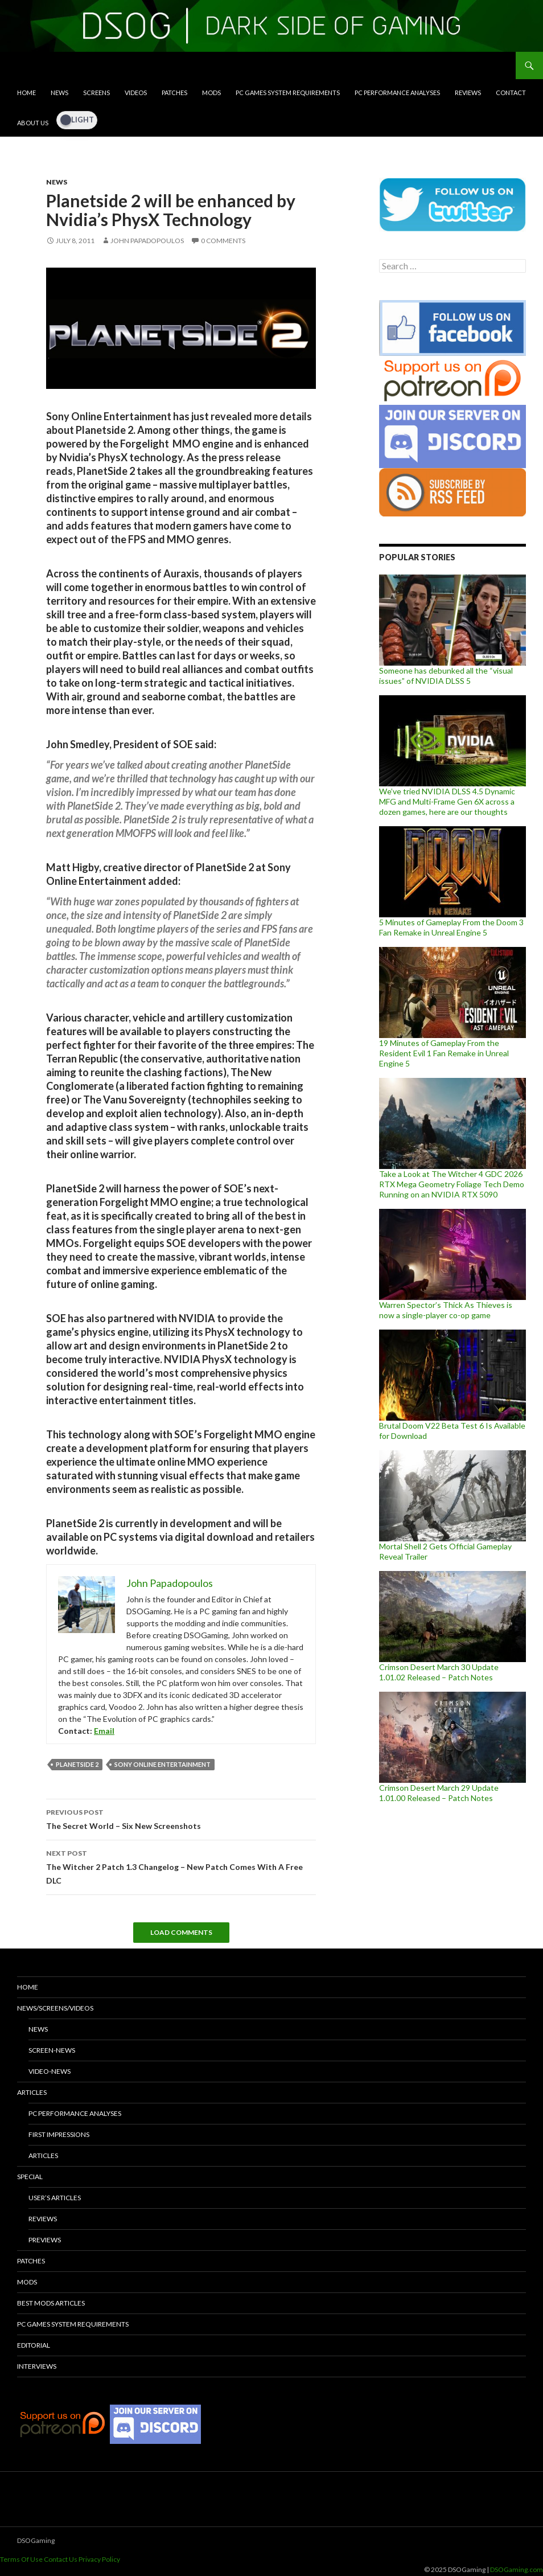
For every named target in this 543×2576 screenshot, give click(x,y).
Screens (96, 92)
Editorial (33, 2345)
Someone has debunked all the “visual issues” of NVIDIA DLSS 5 (446, 676)
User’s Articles (54, 2197)
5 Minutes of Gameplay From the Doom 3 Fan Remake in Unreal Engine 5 (451, 927)
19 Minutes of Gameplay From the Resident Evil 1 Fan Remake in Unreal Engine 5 (444, 1053)
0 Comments (223, 240)
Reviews (468, 92)
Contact (511, 92)
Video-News (49, 2071)
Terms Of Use (21, 2559)
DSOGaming (36, 2540)
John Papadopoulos (147, 240)
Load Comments (181, 1932)
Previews (44, 2239)
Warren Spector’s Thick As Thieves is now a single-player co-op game (445, 1310)
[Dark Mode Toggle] (76, 120)
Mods (211, 92)
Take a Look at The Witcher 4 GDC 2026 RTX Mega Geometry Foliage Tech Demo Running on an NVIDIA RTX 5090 (451, 1184)
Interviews (36, 2366)
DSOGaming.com (516, 2569)
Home (26, 92)
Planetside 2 (77, 1764)
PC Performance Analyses (397, 92)
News (59, 92)
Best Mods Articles (51, 2303)
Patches (174, 92)
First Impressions (58, 2134)
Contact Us (60, 2559)
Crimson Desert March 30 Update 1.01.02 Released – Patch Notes (439, 1672)
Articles (32, 2092)
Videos (136, 92)
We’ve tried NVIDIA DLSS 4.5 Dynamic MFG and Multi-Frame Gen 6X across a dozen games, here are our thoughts (447, 801)
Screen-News (51, 2050)
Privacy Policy (99, 2559)
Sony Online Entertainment (162, 1764)
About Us (32, 122)
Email (104, 1731)
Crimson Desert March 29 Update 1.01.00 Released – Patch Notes (439, 1793)
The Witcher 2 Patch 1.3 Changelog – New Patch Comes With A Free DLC (181, 1866)
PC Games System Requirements (288, 92)
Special (30, 2176)
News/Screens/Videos (55, 2008)
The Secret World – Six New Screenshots (181, 1818)
